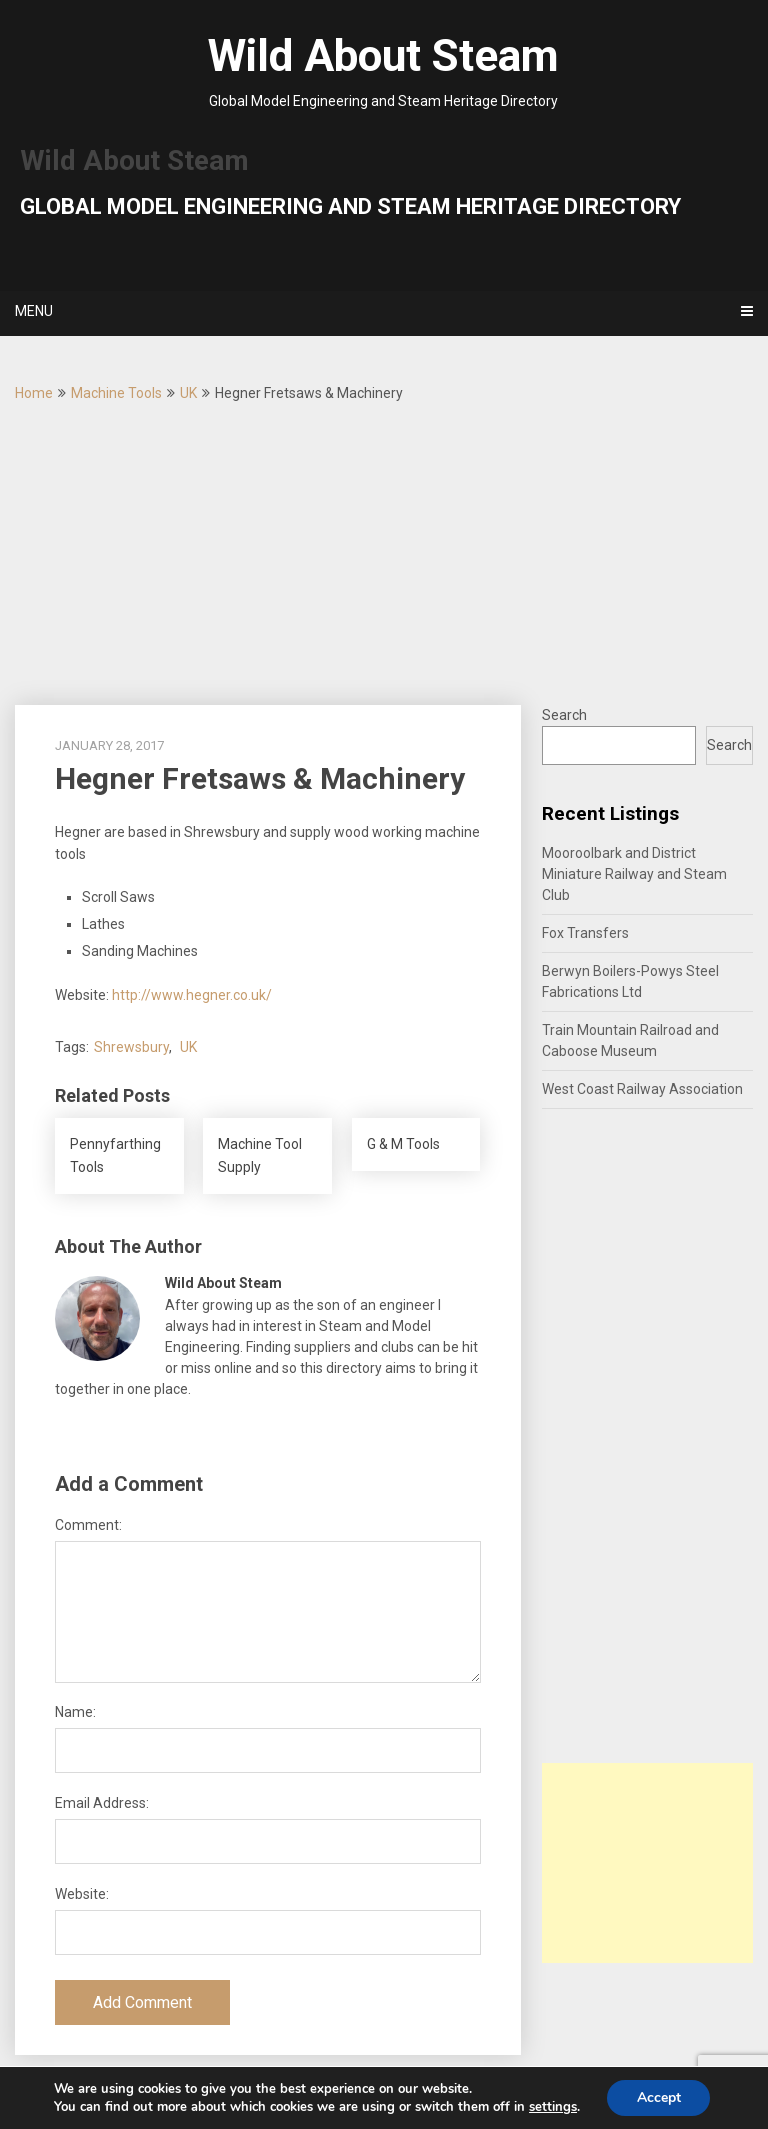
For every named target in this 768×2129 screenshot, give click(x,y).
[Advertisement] (383, 555)
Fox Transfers (585, 933)
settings (552, 2107)
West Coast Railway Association (642, 1089)
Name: (75, 1712)
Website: (82, 1894)
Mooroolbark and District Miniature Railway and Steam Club (634, 874)
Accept (659, 2097)
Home (34, 393)
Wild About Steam (383, 56)
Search (564, 715)
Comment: (88, 1525)
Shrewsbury (131, 1047)
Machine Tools (116, 393)
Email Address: (102, 1803)
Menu (34, 311)
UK (188, 393)
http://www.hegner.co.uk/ (192, 995)
